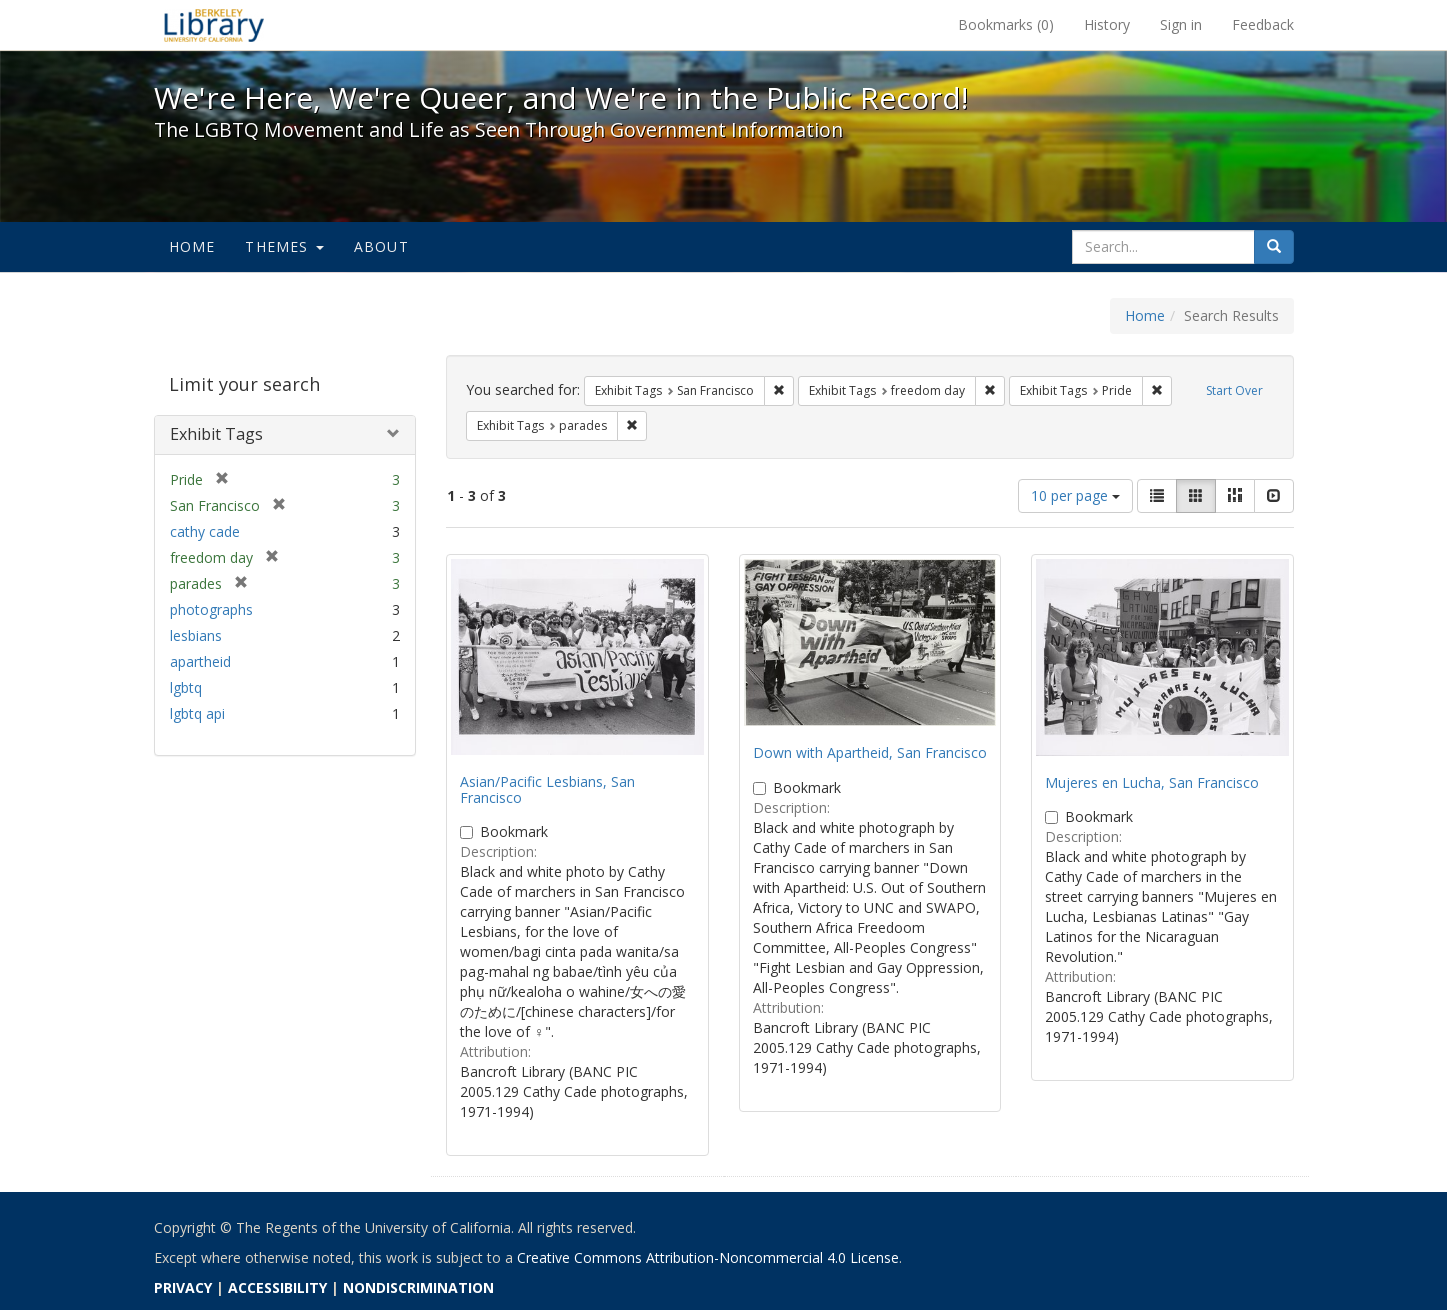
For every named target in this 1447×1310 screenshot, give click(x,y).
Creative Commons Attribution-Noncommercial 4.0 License (708, 1257)
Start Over (1234, 390)
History (1107, 24)
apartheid (200, 661)
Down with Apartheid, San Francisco (870, 752)
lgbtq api (197, 713)
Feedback (1263, 24)
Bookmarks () (1006, 24)
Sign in (1181, 24)
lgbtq (186, 687)
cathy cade (205, 531)
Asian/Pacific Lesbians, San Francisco (547, 789)
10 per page (1075, 495)
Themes (284, 246)
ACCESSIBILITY (277, 1287)
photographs (211, 609)
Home (192, 246)
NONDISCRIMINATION (418, 1287)
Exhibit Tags (216, 434)
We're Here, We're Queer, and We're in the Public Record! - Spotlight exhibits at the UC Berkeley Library (214, 25)
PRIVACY (183, 1287)
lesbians (196, 635)
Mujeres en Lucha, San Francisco (1152, 782)
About (381, 246)
